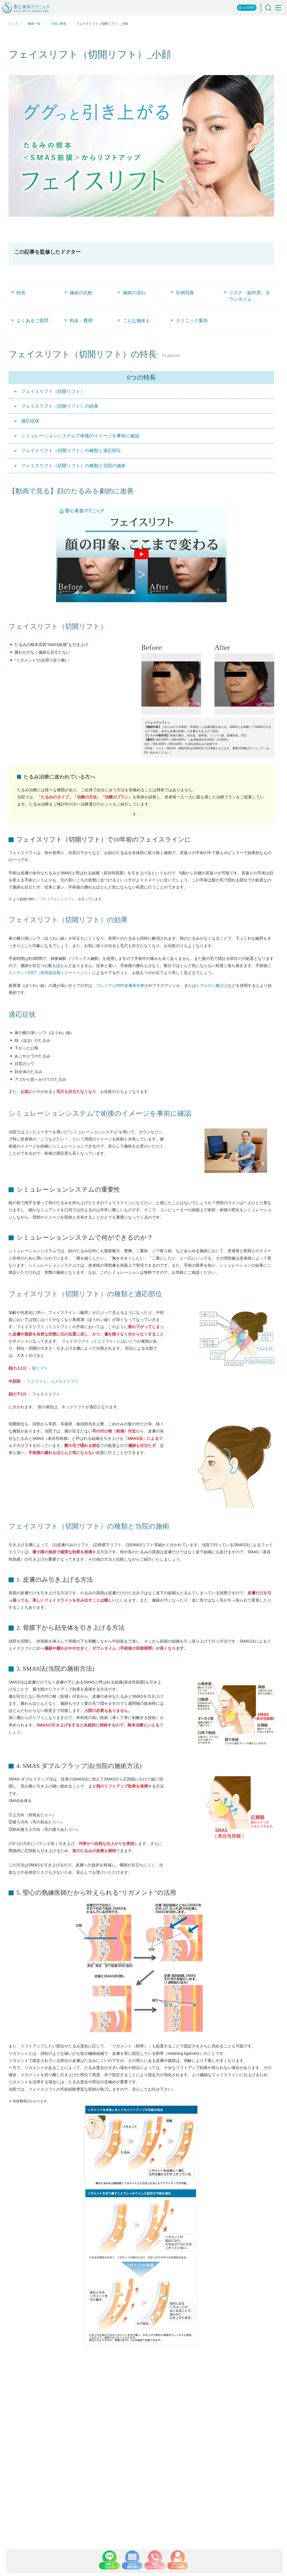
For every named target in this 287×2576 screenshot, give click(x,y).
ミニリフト (37, 1399)
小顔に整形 (58, 23)
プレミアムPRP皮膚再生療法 (122, 1004)
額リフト (40, 1386)
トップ (13, 23)
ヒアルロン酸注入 (212, 1004)
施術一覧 (34, 23)
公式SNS (246, 8)
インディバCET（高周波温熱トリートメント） (50, 991)
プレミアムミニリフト (57, 918)
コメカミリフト (65, 1399)
